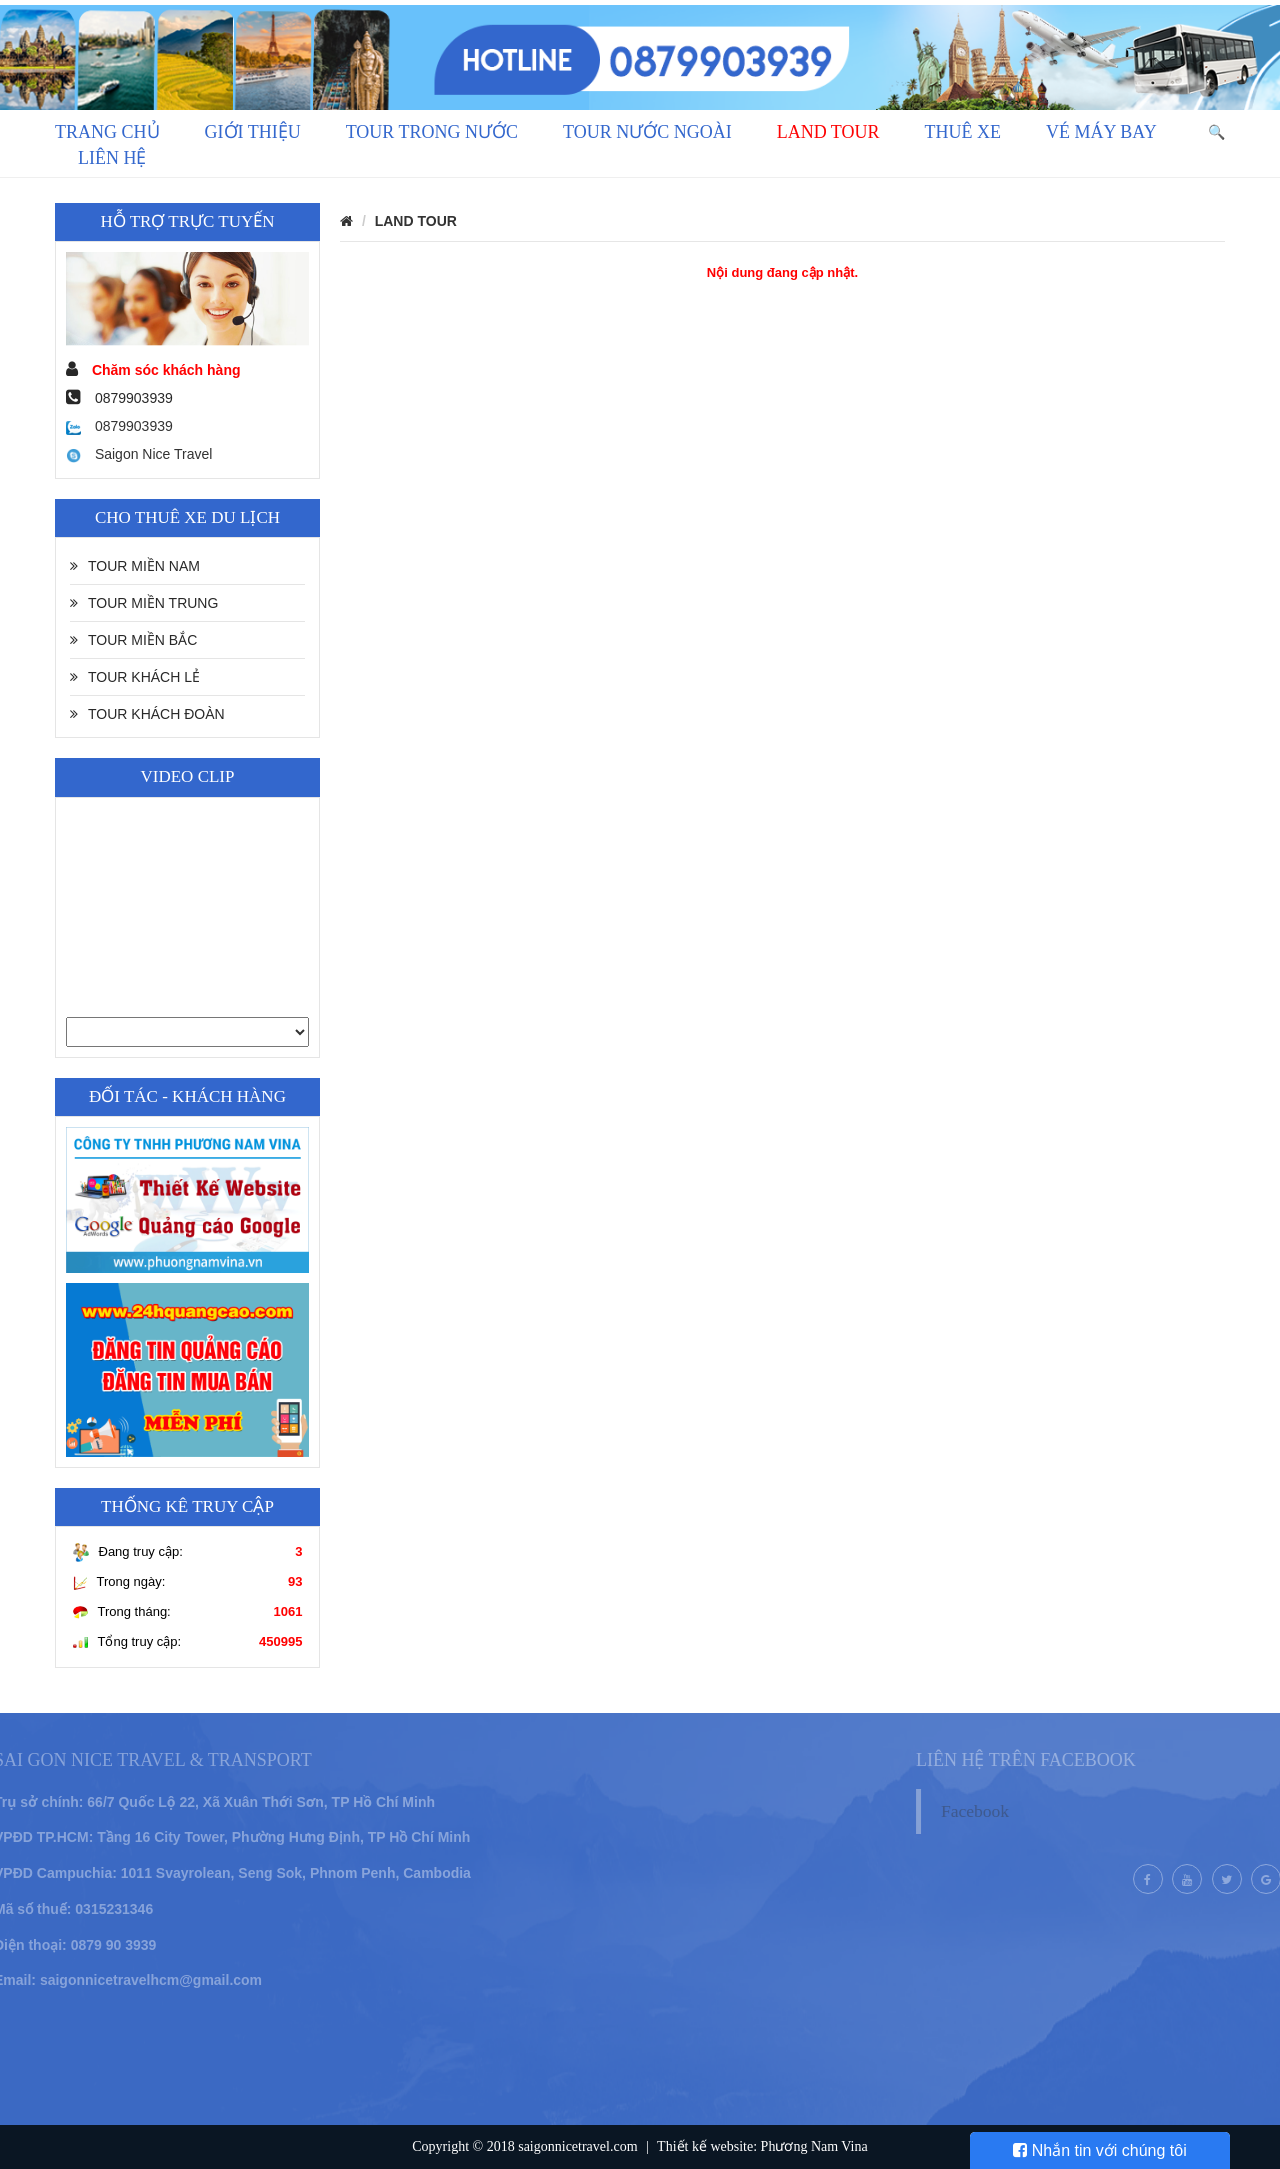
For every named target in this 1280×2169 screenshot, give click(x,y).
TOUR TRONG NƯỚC (432, 132)
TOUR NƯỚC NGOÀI (647, 132)
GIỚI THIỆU (253, 132)
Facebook (999, 1811)
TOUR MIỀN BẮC (133, 640)
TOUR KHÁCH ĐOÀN (147, 714)
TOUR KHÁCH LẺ (135, 677)
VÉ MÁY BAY (1101, 132)
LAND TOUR (828, 132)
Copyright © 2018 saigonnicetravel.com (524, 2146)
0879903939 (119, 426)
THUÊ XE (963, 132)
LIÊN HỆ (112, 158)
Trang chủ (107, 132)
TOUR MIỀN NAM (135, 566)
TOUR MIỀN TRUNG (144, 603)
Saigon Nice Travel (139, 454)
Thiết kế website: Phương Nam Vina (762, 2146)
